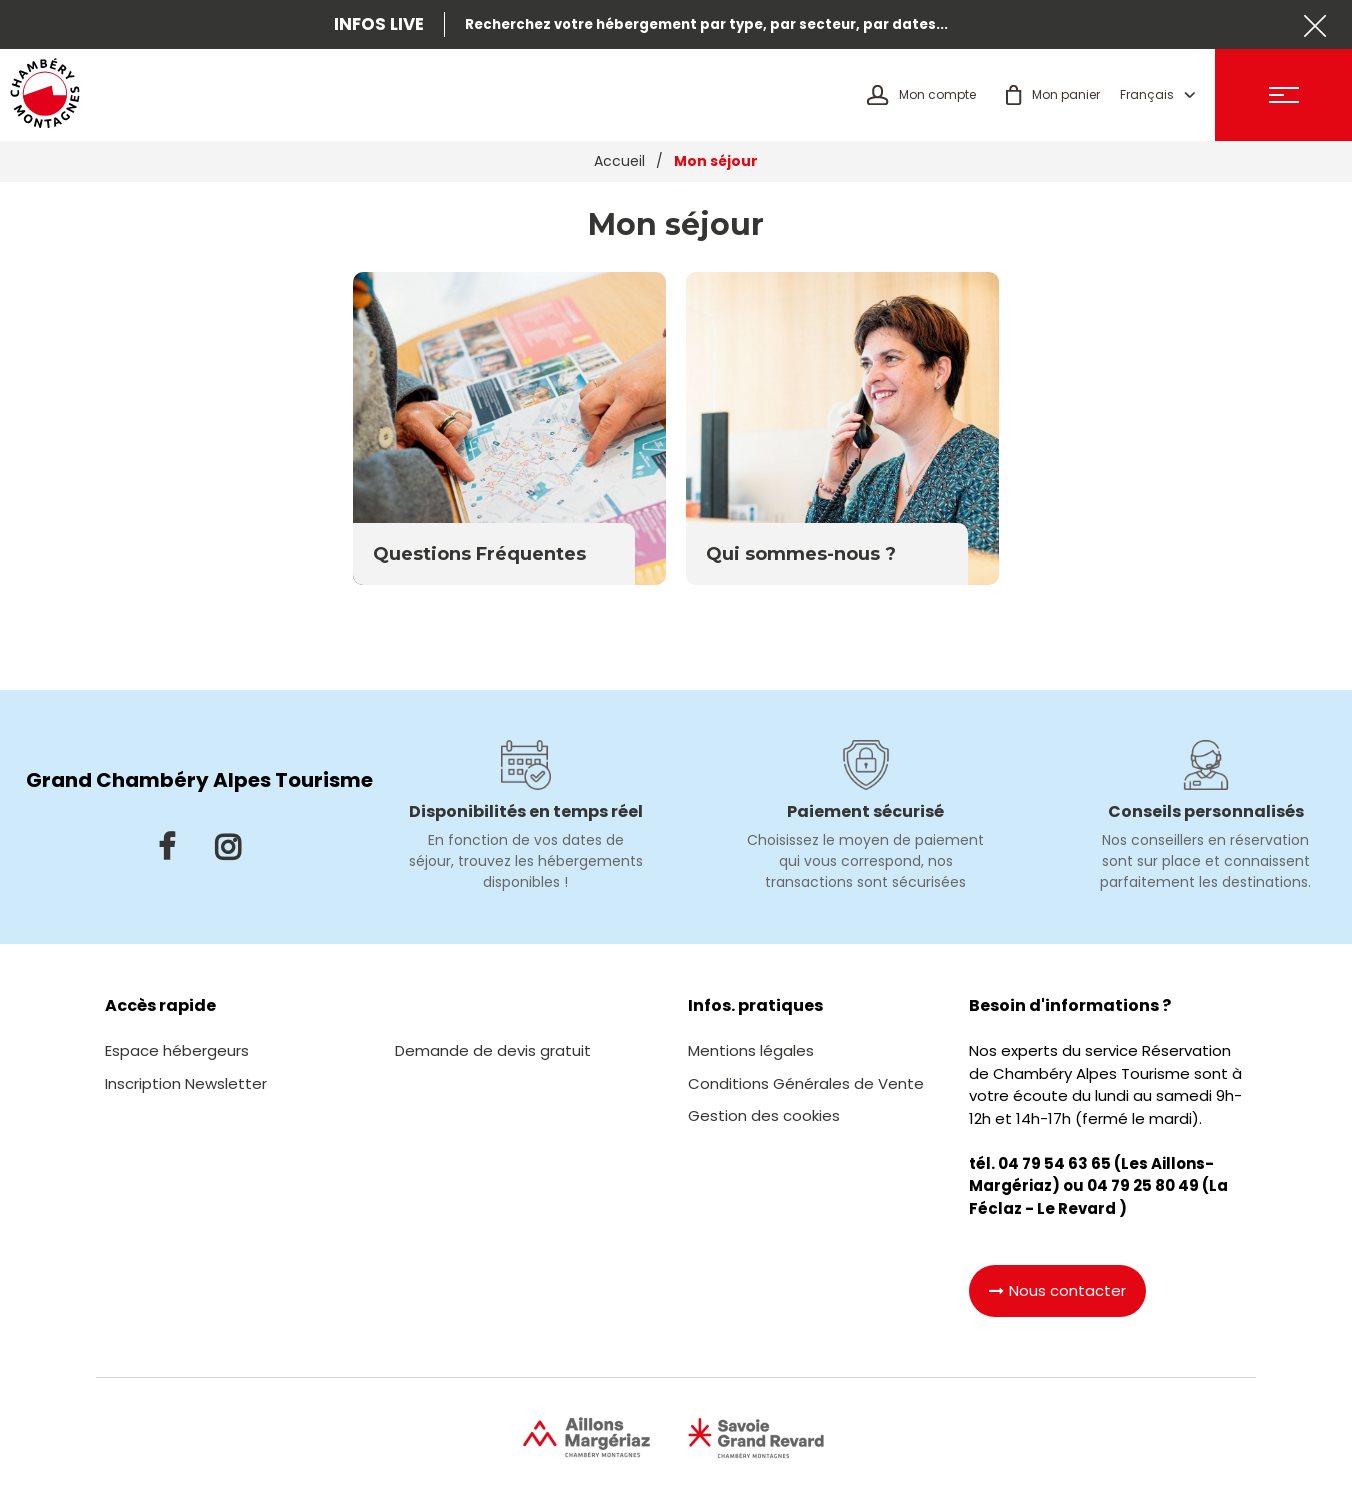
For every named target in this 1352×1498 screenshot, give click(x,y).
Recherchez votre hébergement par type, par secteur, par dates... (706, 24)
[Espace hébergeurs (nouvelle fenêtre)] (177, 1050)
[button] (1053, 95)
